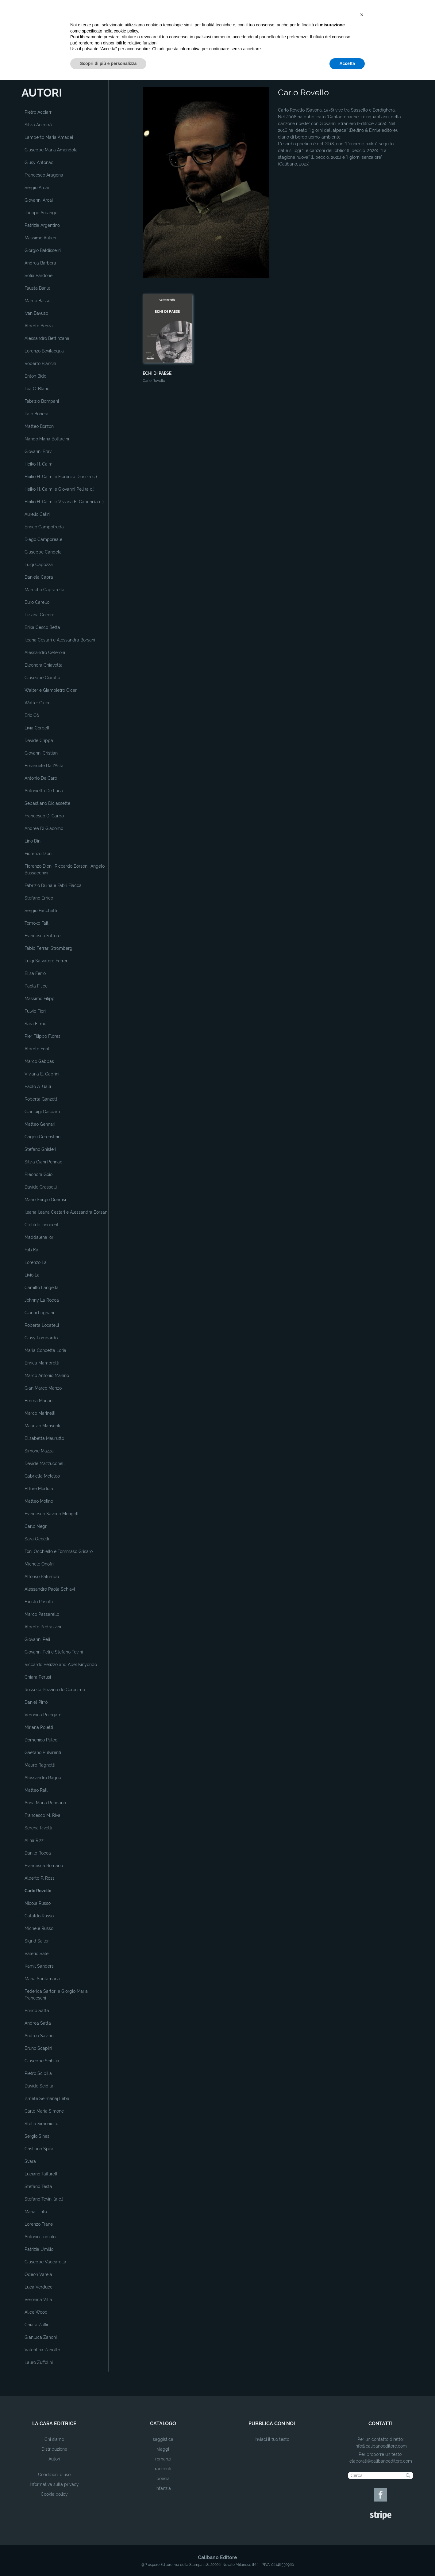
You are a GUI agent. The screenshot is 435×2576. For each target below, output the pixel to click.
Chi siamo (54, 2439)
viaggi (163, 2449)
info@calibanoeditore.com (381, 2446)
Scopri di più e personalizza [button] (108, 2559)
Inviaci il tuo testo (272, 2439)
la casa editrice (54, 2423)
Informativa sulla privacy (54, 2484)
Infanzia (163, 2488)
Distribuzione (54, 2449)
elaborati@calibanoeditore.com (380, 2461)
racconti (163, 2468)
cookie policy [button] (126, 2526)
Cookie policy (54, 2494)
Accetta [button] (347, 2559)
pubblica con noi (271, 2423)
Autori (54, 2458)
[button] (362, 2510)
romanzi (163, 2458)
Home (148, 77)
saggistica (163, 2439)
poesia (163, 2478)
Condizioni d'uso (54, 2474)
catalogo (163, 2423)
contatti (380, 2423)
